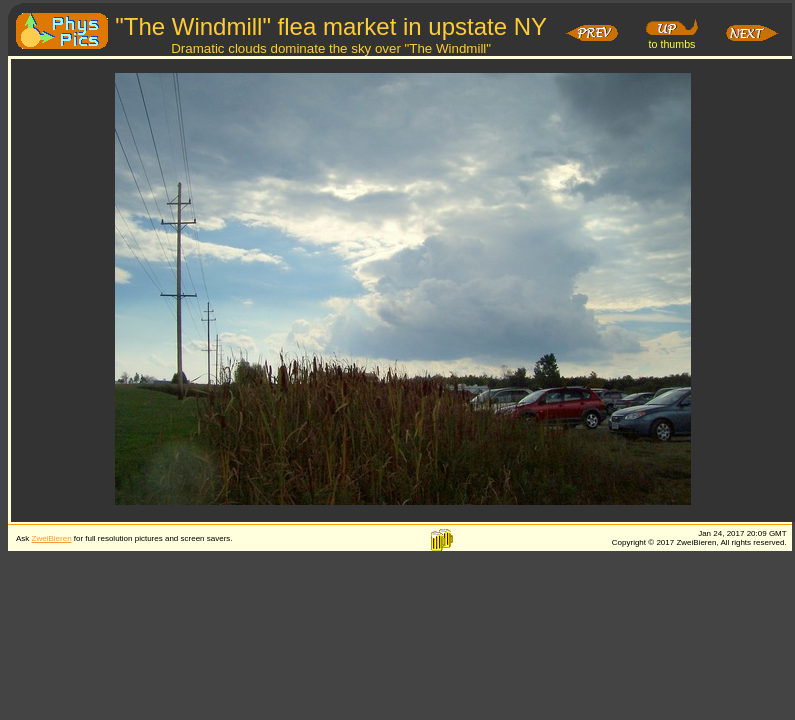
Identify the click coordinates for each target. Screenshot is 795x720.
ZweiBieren (52, 538)
